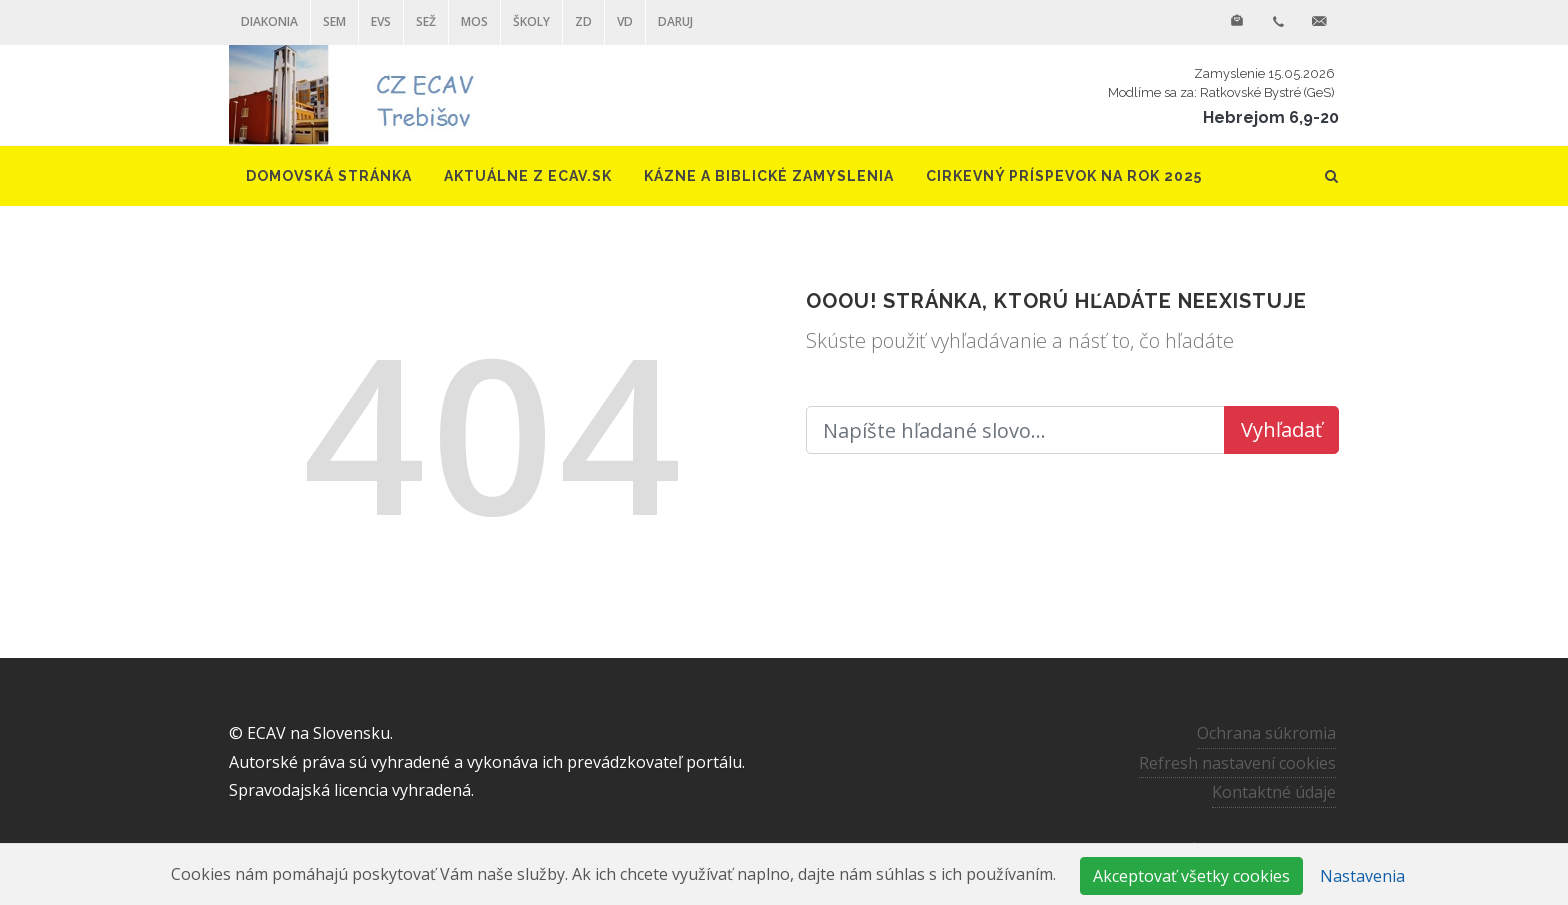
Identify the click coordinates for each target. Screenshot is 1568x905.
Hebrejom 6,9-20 (1271, 117)
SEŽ (426, 21)
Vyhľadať (1281, 429)
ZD (583, 21)
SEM (334, 21)
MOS (474, 21)
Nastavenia (1362, 876)
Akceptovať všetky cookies (1191, 876)
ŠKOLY (531, 21)
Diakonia (269, 21)
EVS (381, 21)
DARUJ (675, 21)
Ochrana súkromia (1266, 733)
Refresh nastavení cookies (1237, 762)
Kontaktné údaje (1274, 792)
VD (625, 21)
